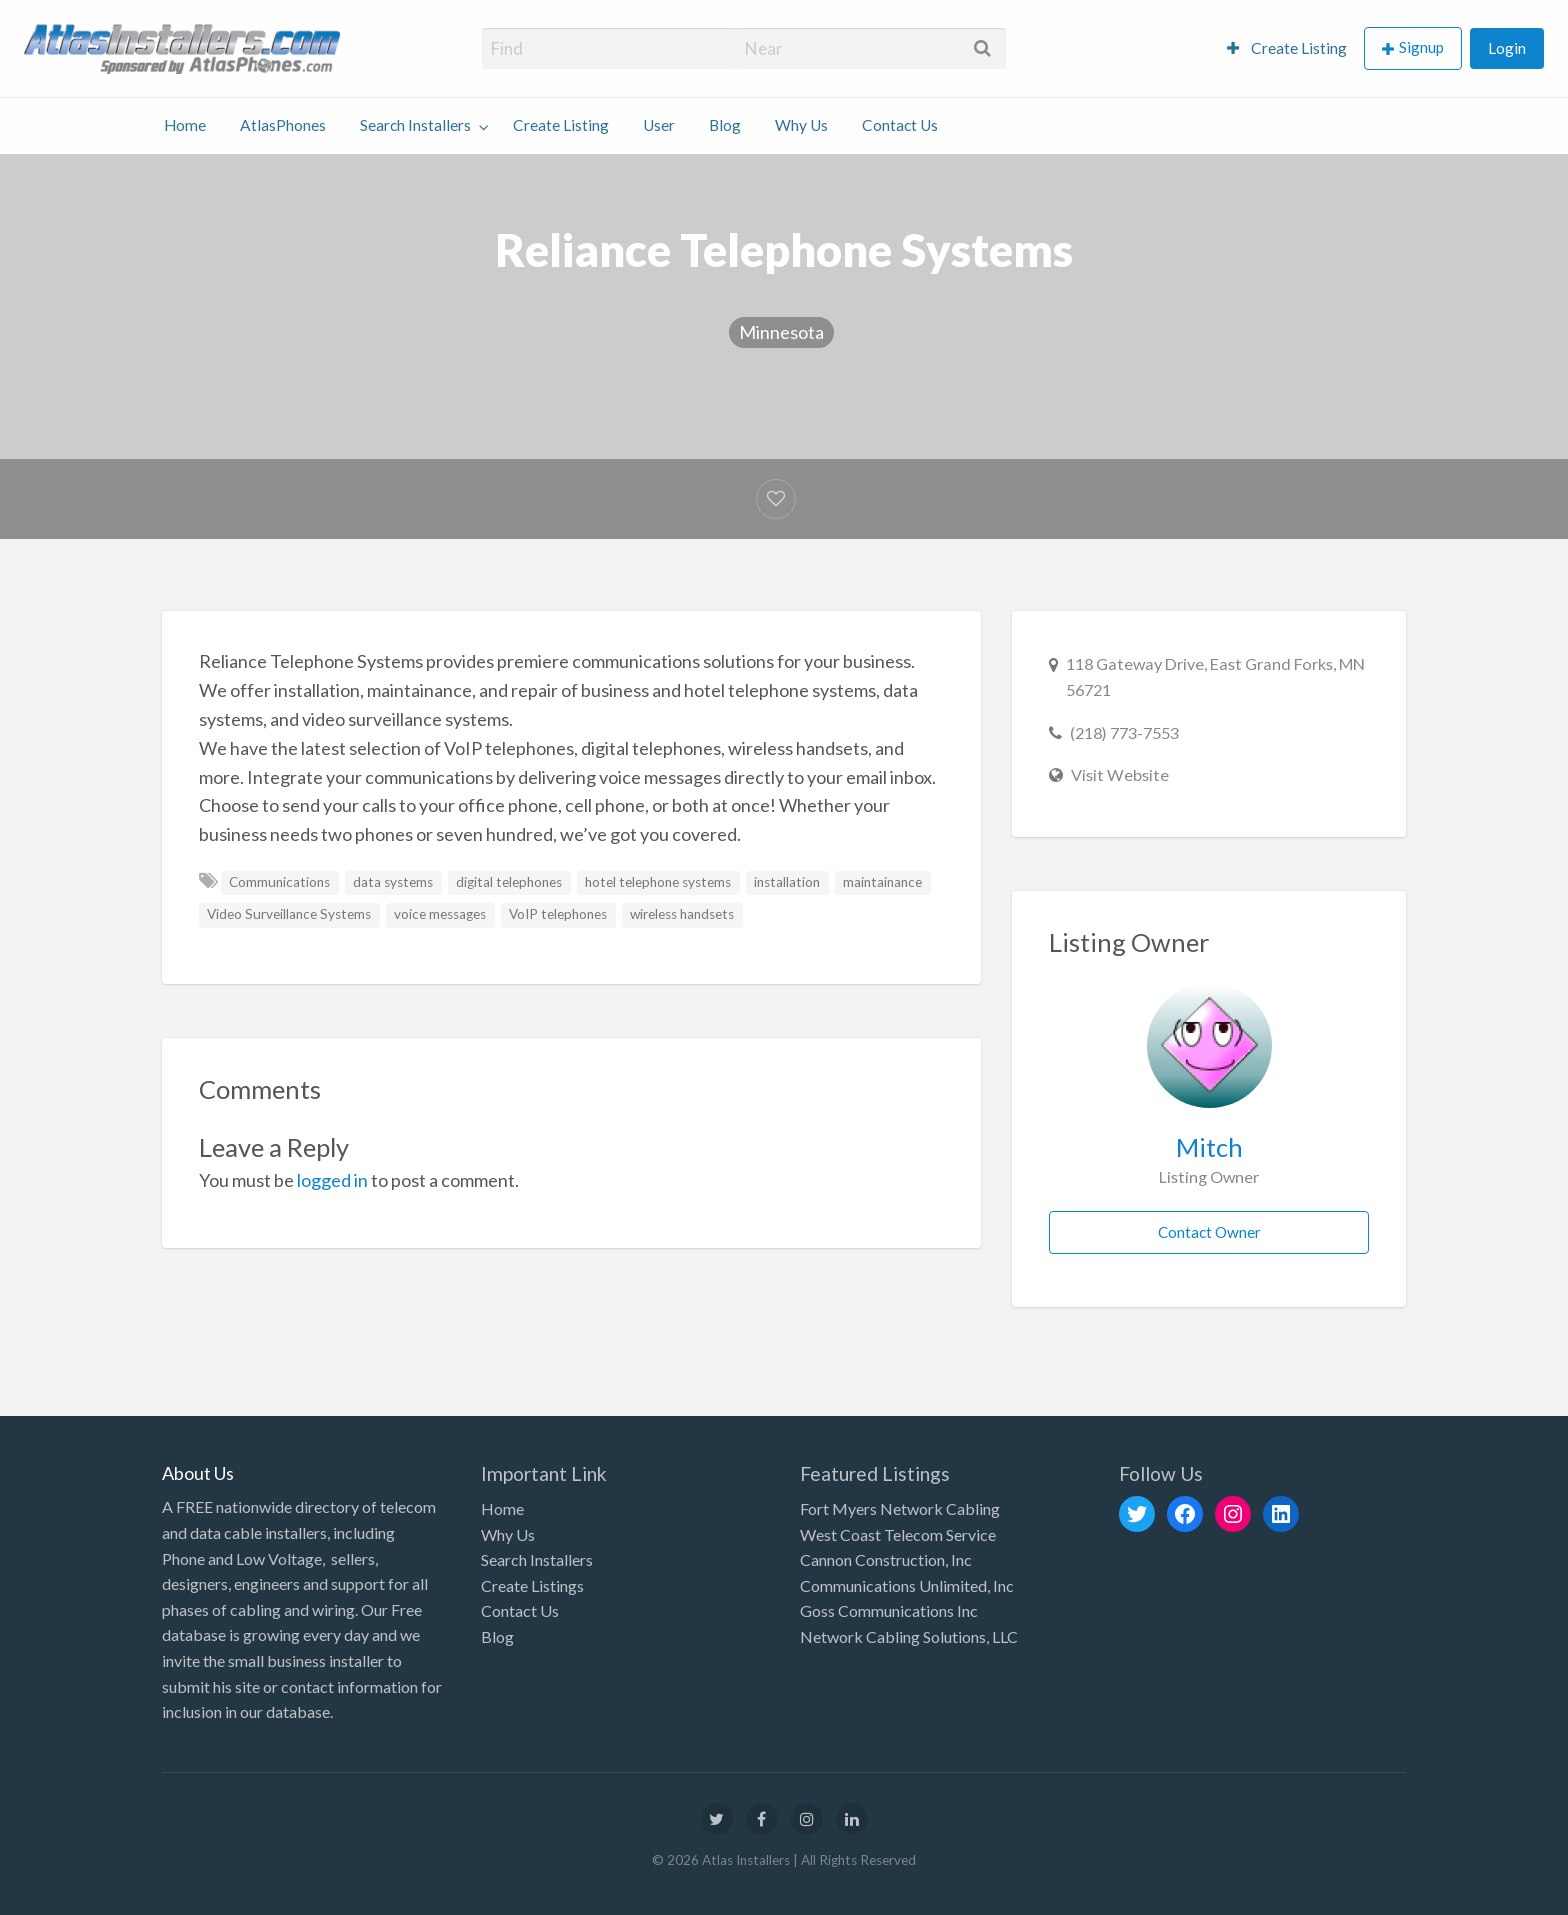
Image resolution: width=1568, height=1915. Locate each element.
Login (1507, 48)
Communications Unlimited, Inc (907, 1585)
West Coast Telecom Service (898, 1534)
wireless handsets (682, 914)
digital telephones (509, 882)
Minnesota (781, 332)
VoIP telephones (558, 914)
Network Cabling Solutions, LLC (909, 1636)
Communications (279, 882)
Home (185, 125)
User (659, 125)
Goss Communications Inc (889, 1610)
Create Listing (1287, 48)
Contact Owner (1209, 1232)
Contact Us (900, 125)
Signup (1421, 47)
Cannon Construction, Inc (886, 1559)
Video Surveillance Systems (289, 914)
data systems (393, 882)
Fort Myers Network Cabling (900, 1508)
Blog (725, 125)
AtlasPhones (283, 125)
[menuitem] (1287, 48)
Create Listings (532, 1585)
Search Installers (415, 125)
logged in (332, 1180)
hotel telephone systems (658, 882)
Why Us (801, 125)
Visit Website (1120, 774)
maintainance (882, 882)
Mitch (1209, 1147)
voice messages (440, 914)
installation (787, 882)
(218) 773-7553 (1124, 732)
